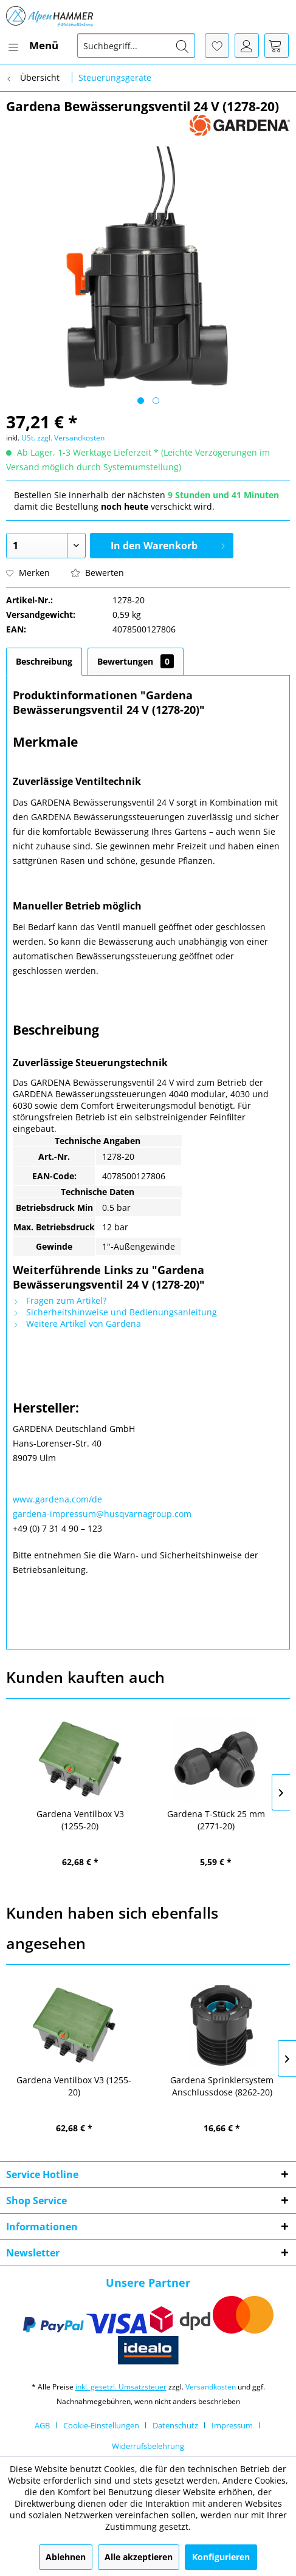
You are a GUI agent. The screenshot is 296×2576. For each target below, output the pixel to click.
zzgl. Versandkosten (71, 438)
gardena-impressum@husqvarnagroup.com (102, 1513)
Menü (32, 44)
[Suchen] (182, 45)
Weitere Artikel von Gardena (77, 1323)
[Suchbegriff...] (136, 45)
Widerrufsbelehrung (148, 2446)
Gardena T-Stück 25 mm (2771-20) (216, 1820)
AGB (42, 2425)
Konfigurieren (221, 2557)
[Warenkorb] (276, 45)
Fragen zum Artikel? (59, 1300)
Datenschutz (175, 2425)
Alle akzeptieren (139, 2557)
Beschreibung (44, 661)
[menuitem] (32, 45)
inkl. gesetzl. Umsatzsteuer (121, 2387)
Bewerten (97, 572)
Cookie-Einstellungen (101, 2425)
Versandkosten (210, 2387)
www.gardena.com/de (57, 1499)
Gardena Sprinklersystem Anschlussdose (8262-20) (222, 2086)
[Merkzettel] (217, 45)
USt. (28, 438)
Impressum (232, 2425)
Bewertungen (135, 661)
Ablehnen (66, 2557)
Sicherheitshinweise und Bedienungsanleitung (115, 1312)
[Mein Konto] (247, 45)
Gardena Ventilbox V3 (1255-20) (80, 1820)
